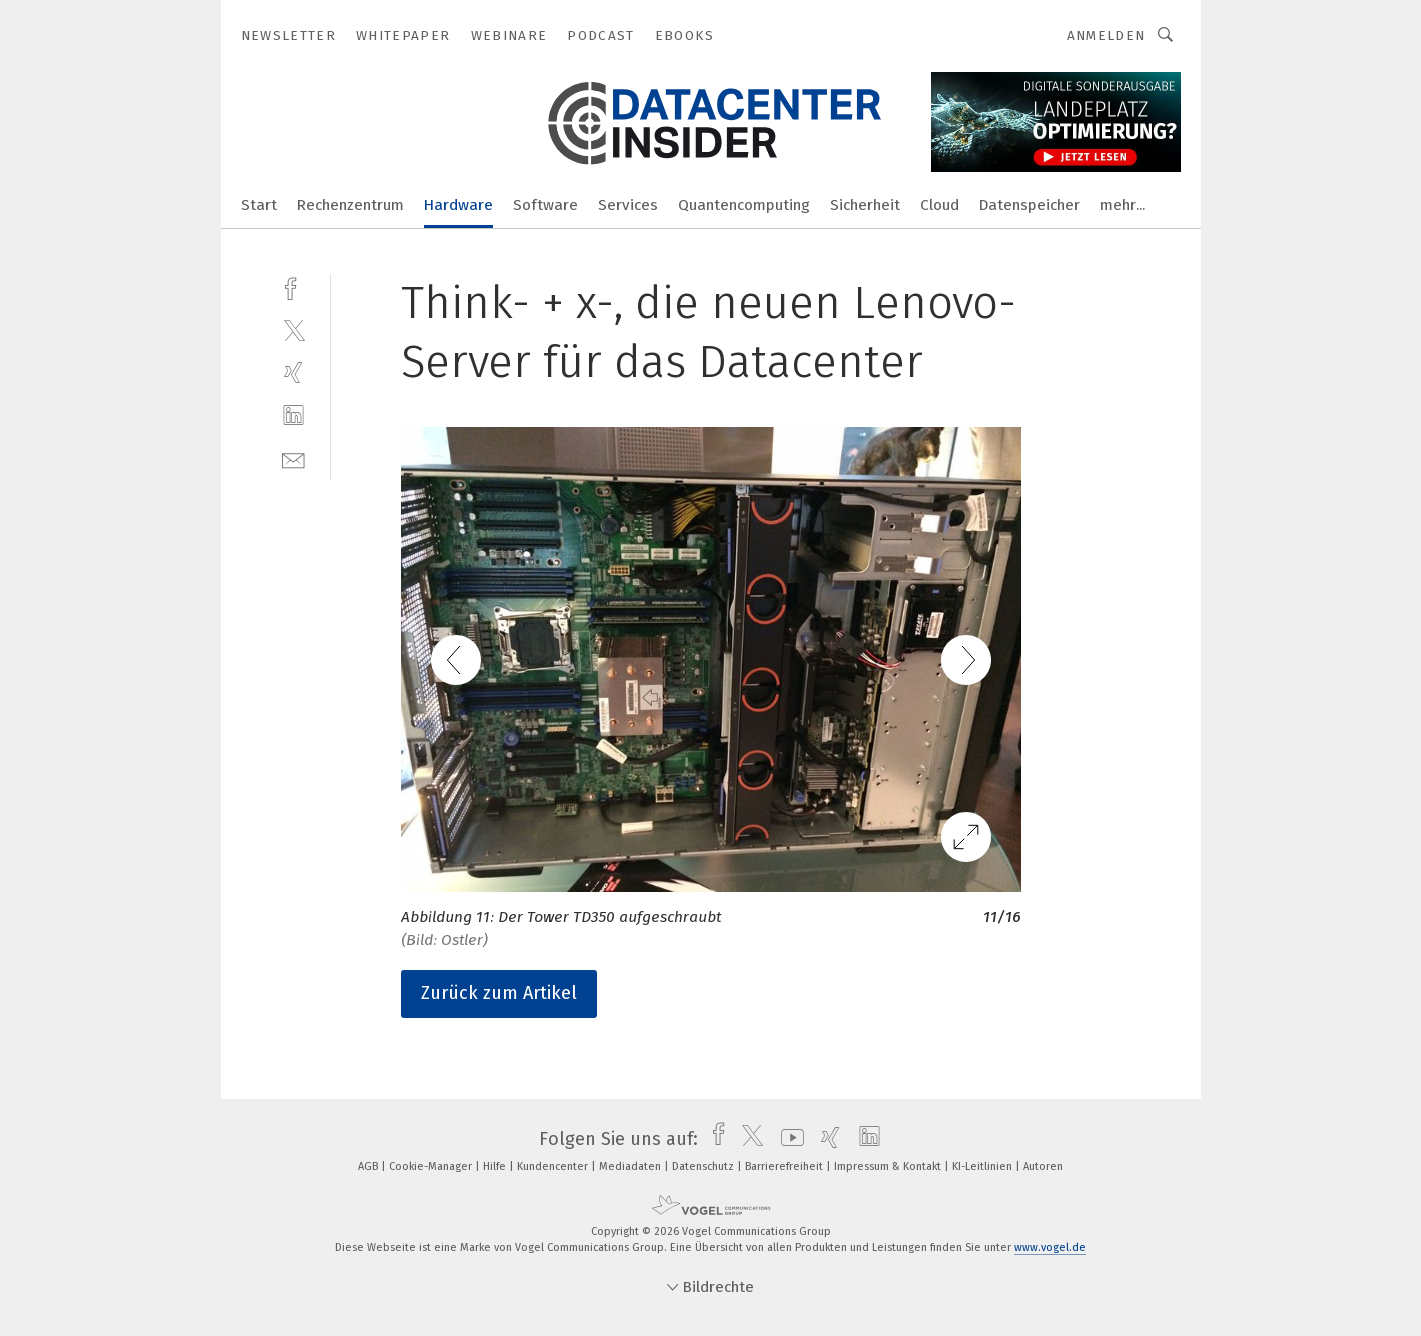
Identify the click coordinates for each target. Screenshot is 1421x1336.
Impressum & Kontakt (889, 1166)
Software (545, 205)
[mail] (293, 458)
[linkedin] (293, 415)
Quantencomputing (744, 205)
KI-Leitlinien (983, 1166)
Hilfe (496, 1166)
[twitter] (293, 329)
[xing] (293, 372)
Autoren (1043, 1166)
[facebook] (293, 286)
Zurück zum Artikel (499, 993)
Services (628, 205)
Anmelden (1106, 35)
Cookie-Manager (432, 1166)
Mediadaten (631, 1166)
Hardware (458, 205)
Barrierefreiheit (785, 1166)
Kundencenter (554, 1166)
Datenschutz (704, 1166)
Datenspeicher (1029, 205)
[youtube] (787, 1139)
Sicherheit (865, 205)
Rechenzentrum (350, 205)
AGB (369, 1166)
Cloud (939, 205)
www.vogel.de (1050, 1247)
